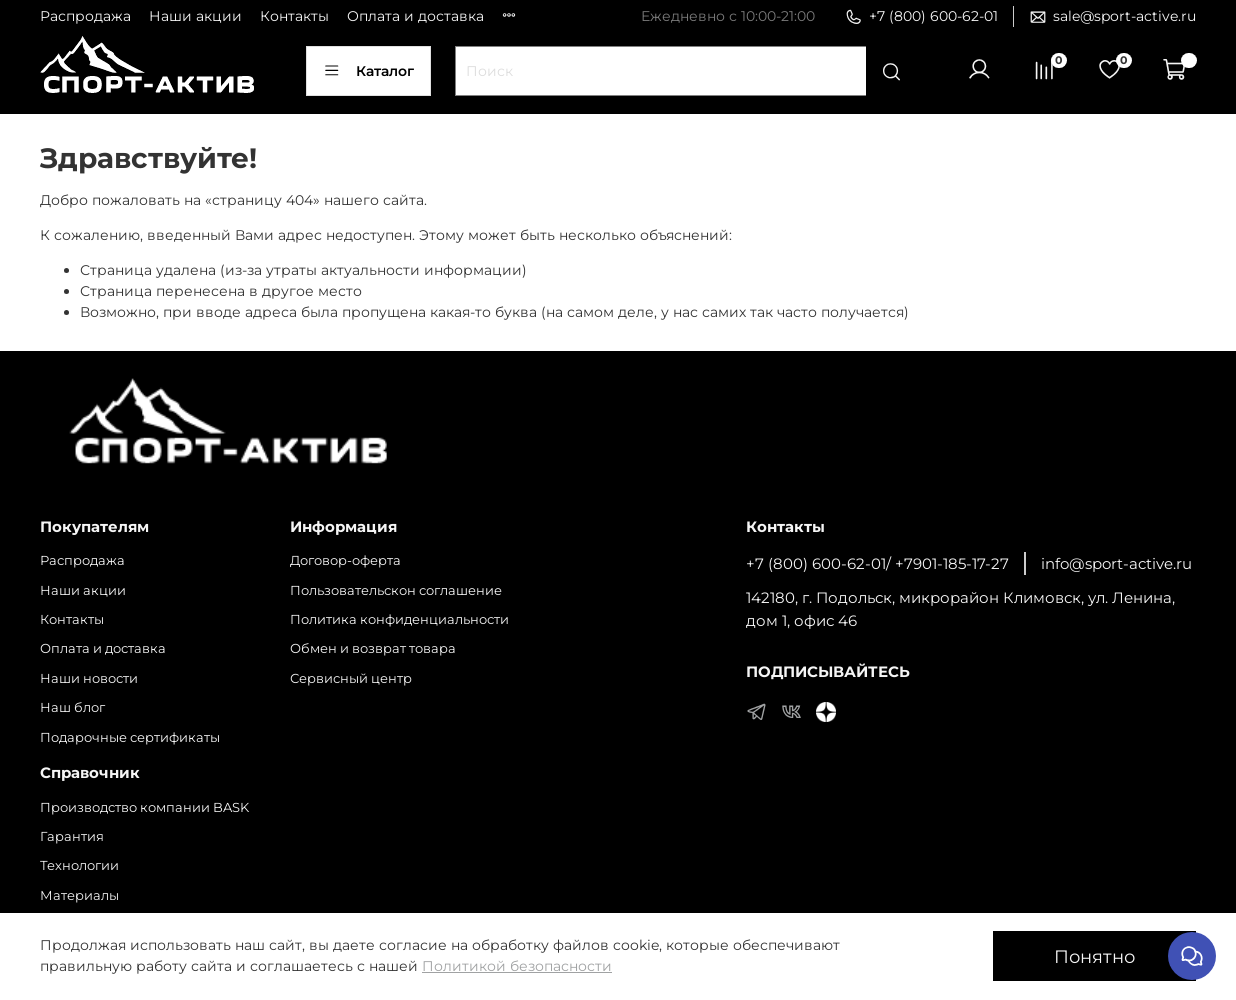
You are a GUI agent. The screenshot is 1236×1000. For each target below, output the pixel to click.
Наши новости (89, 678)
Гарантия (72, 836)
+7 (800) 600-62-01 (921, 16)
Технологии (79, 865)
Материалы (79, 895)
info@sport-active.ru (1116, 563)
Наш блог (72, 707)
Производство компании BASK (144, 807)
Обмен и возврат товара (373, 648)
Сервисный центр (351, 678)
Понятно (1094, 956)
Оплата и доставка (415, 16)
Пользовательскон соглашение (396, 590)
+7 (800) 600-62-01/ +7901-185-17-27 (877, 563)
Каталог (368, 71)
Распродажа (85, 16)
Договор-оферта (345, 560)
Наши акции (195, 16)
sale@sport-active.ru (1112, 16)
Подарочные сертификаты (130, 737)
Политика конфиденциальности (399, 619)
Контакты (294, 16)
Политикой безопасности (517, 966)
